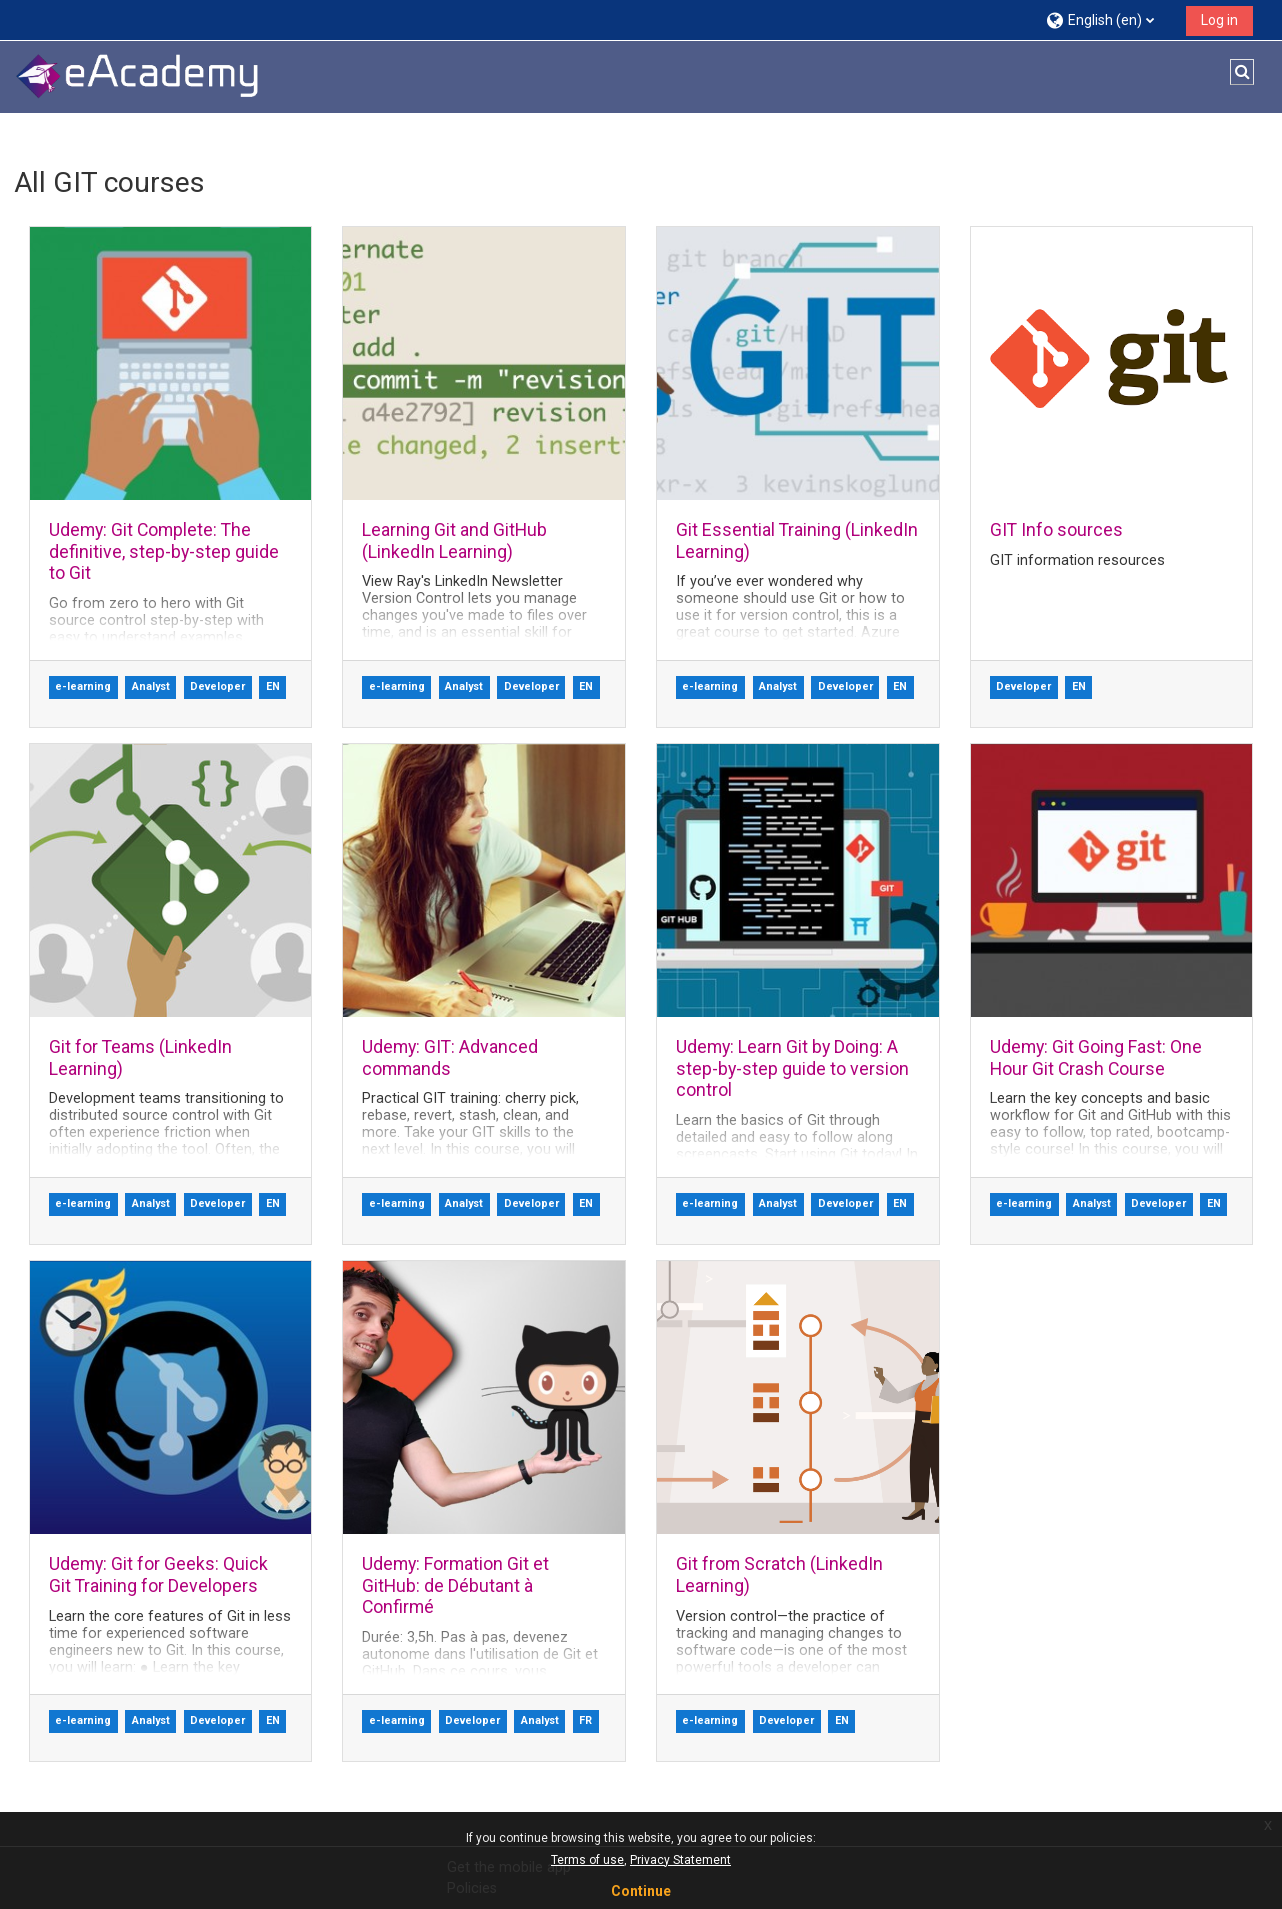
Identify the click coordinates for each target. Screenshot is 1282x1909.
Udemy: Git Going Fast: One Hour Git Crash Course (1096, 1057)
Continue (641, 1891)
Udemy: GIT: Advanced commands (450, 1057)
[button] (1108, 19)
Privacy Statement (680, 1860)
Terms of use (587, 1860)
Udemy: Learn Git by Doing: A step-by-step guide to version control (792, 1068)
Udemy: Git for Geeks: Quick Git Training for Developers (157, 1574)
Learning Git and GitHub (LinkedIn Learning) (454, 540)
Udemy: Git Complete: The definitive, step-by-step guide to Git (163, 551)
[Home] (138, 76)
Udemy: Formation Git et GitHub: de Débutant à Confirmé (455, 1585)
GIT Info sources (1056, 529)
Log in (1219, 20)
